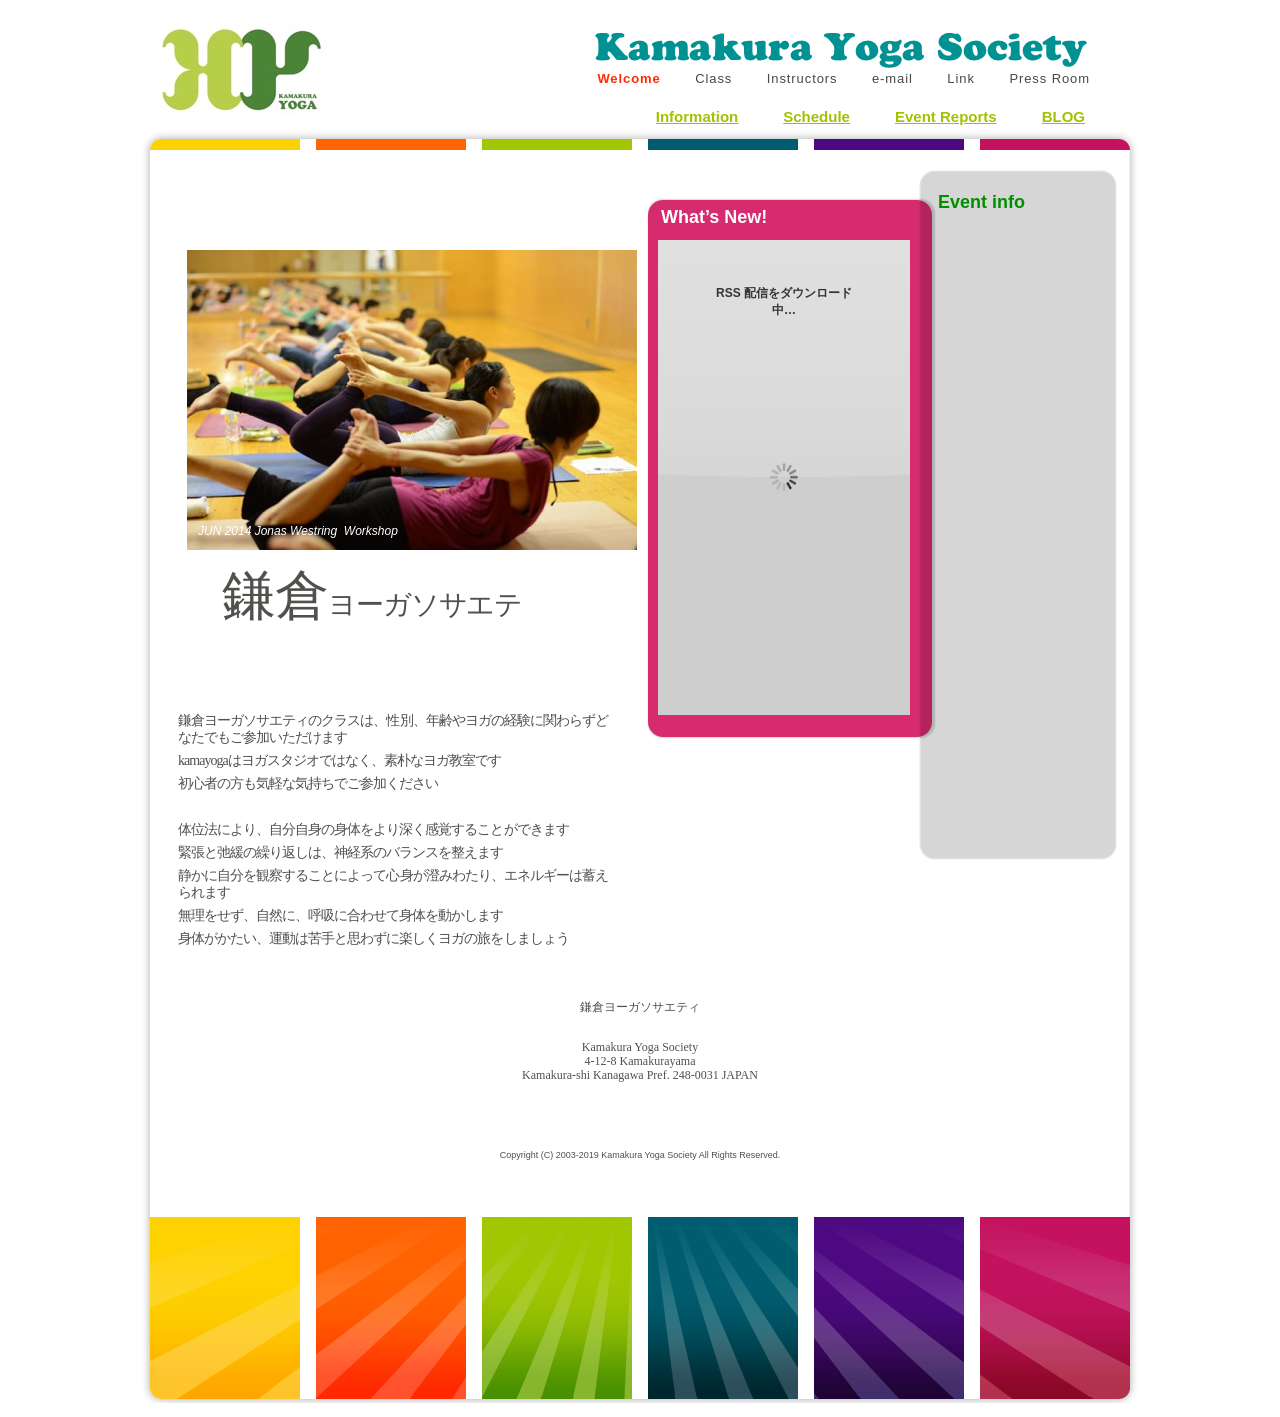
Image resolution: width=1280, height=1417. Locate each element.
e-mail (894, 78)
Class (716, 78)
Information (697, 116)
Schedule (816, 116)
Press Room (1049, 78)
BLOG (1063, 116)
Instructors (804, 78)
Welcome (631, 78)
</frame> (227, 962)
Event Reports (946, 116)
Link (963, 78)
